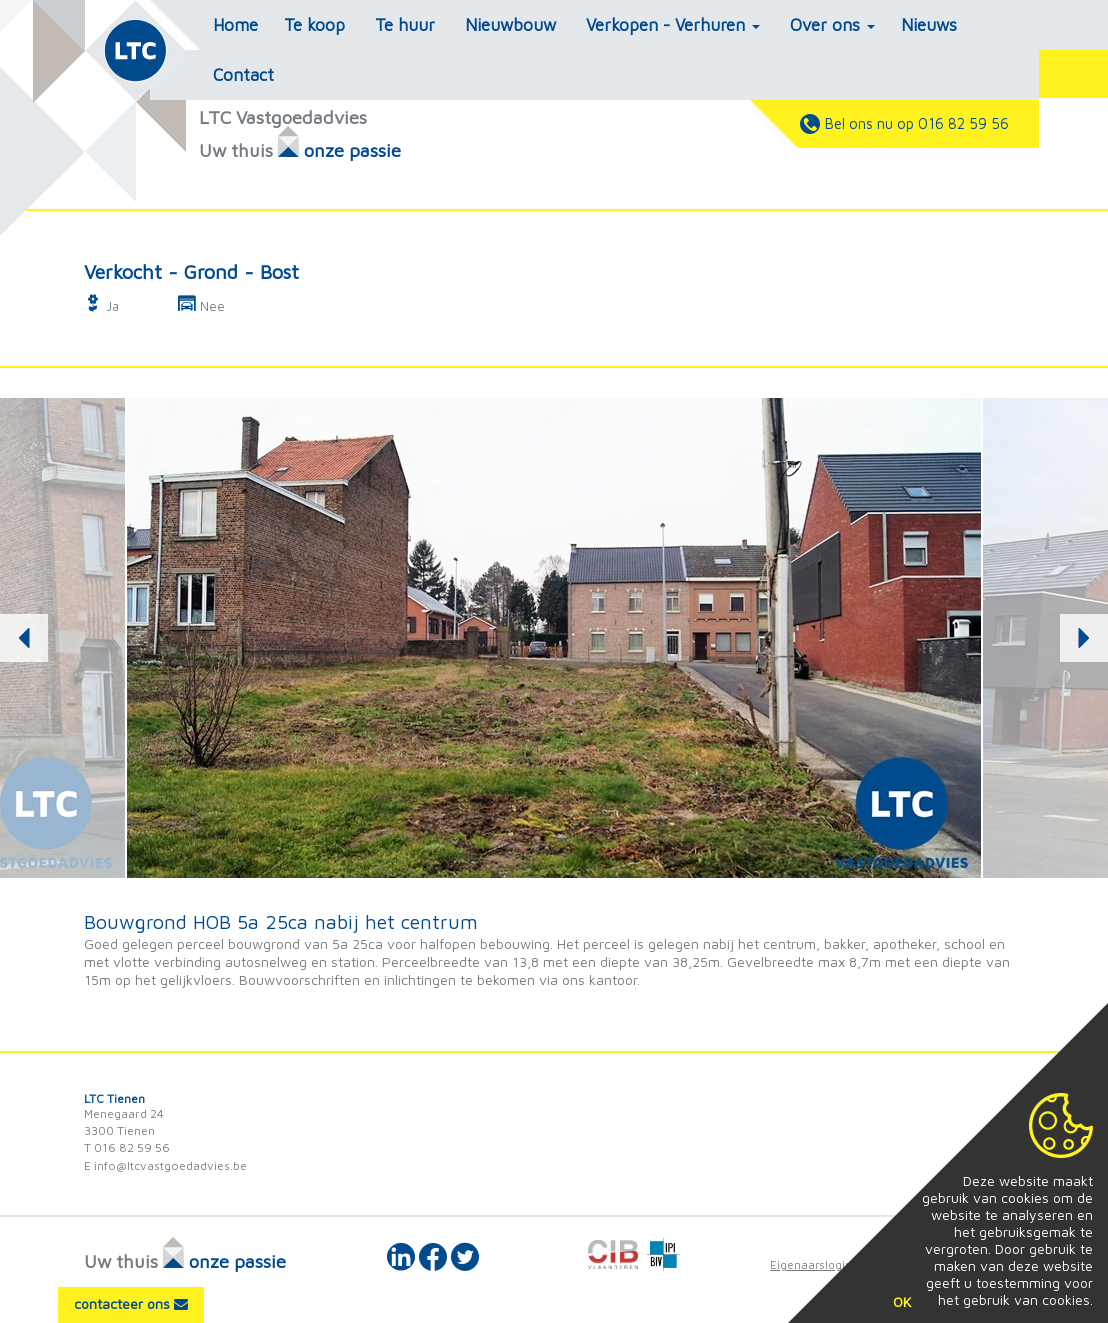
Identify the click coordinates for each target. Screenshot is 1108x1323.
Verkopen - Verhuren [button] (673, 25)
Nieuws (929, 25)
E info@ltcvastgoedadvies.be (165, 1165)
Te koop (314, 25)
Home (235, 25)
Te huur (405, 25)
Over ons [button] (832, 25)
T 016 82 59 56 (127, 1147)
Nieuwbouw (510, 25)
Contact (243, 75)
